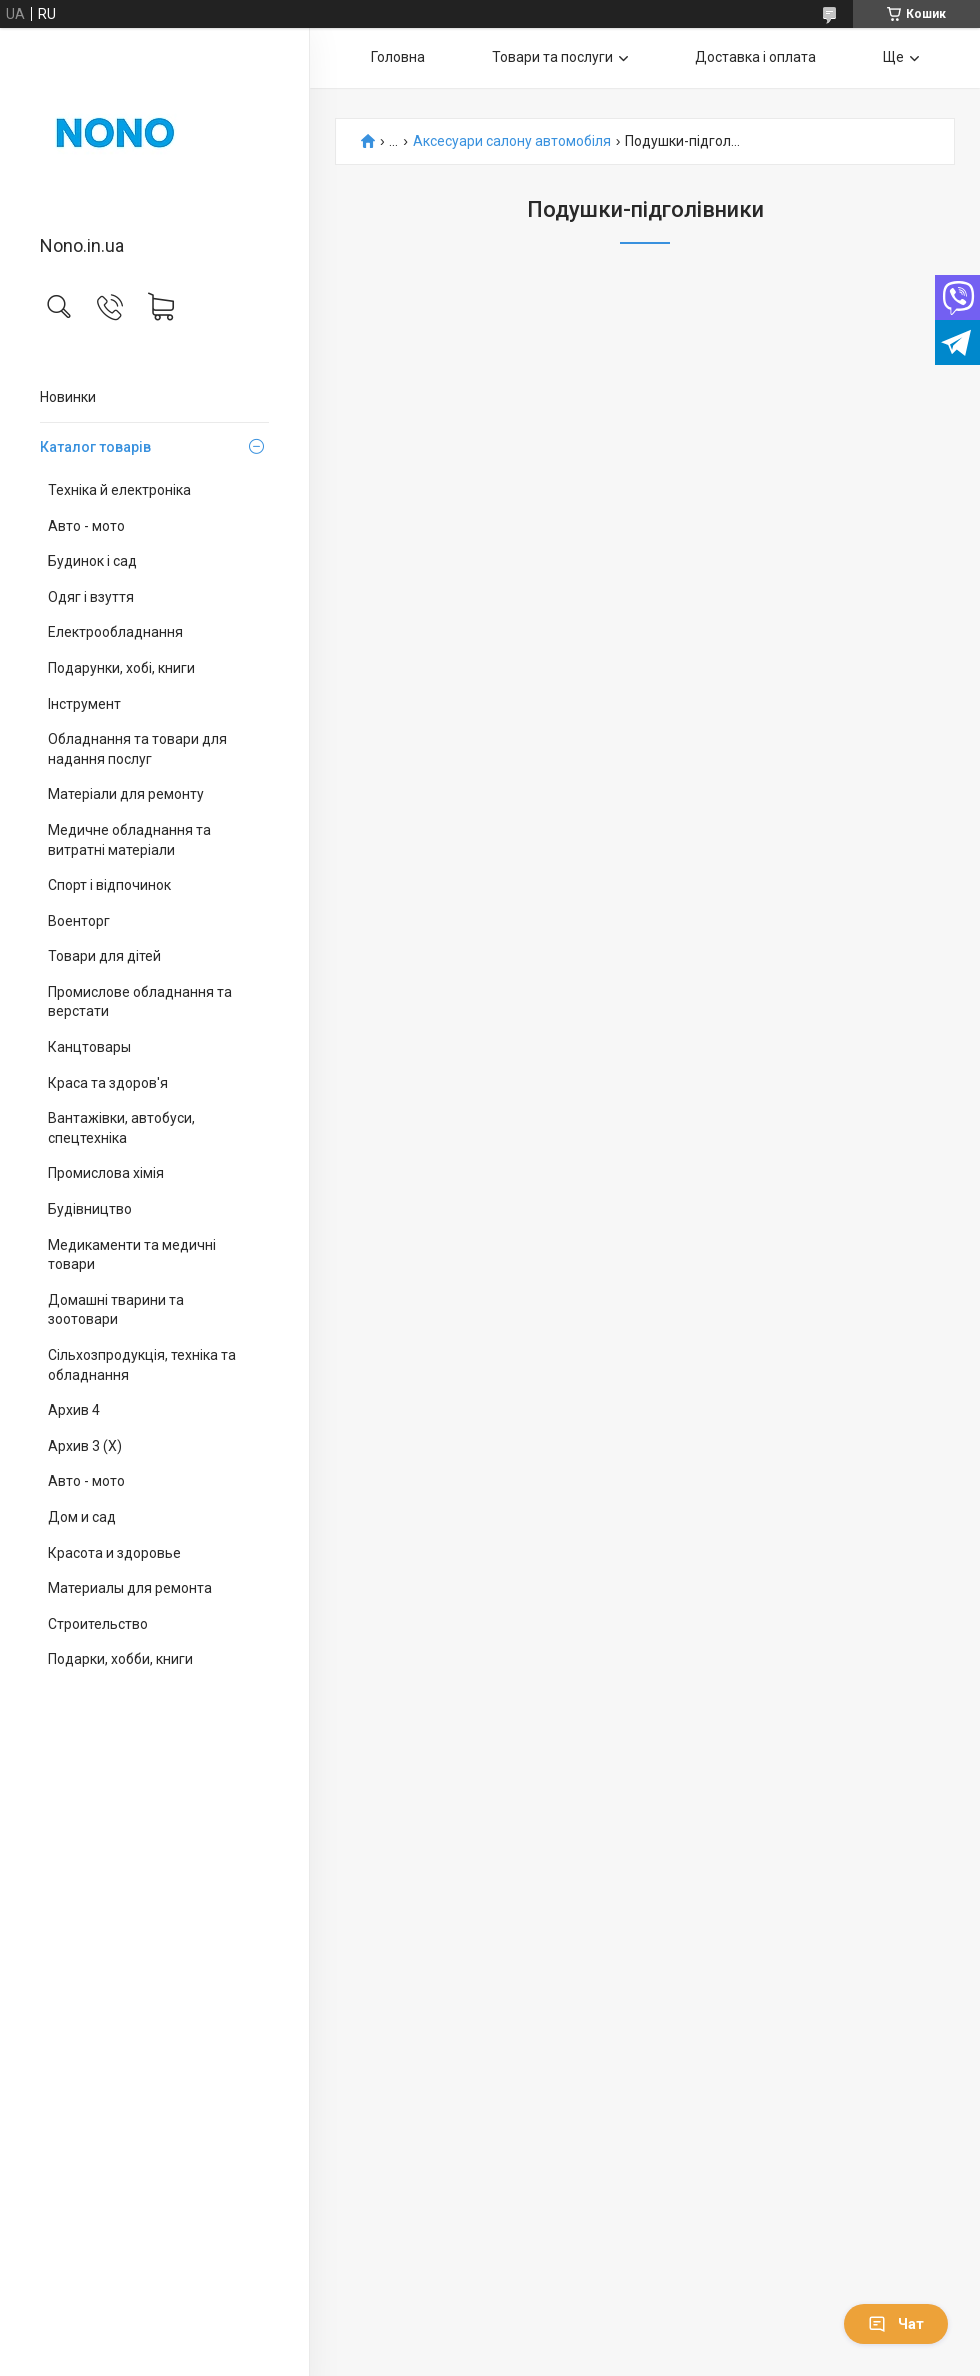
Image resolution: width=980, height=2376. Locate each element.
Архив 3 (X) (85, 1446)
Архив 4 (74, 1410)
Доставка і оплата (755, 57)
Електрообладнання (115, 632)
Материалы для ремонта (130, 1588)
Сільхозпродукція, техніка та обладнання (142, 1365)
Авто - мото (86, 526)
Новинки (68, 397)
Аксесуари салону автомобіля (512, 141)
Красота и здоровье (114, 1553)
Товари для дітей (104, 956)
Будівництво (90, 1209)
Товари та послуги (552, 57)
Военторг (79, 921)
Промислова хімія (106, 1173)
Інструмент (84, 704)
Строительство (98, 1624)
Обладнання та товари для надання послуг (137, 749)
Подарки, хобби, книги (120, 1659)
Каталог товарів (95, 447)
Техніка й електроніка (119, 490)
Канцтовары (89, 1047)
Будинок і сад (92, 561)
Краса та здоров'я (108, 1083)
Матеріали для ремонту (126, 794)
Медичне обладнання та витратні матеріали (129, 840)
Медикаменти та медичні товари (132, 1255)
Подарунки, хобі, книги (121, 668)
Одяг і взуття (91, 597)
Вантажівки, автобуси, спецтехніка (121, 1128)
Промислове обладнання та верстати (140, 1002)
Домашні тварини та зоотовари (116, 1310)
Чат (896, 2324)
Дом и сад (82, 1517)
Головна (398, 57)
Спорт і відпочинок (109, 885)
